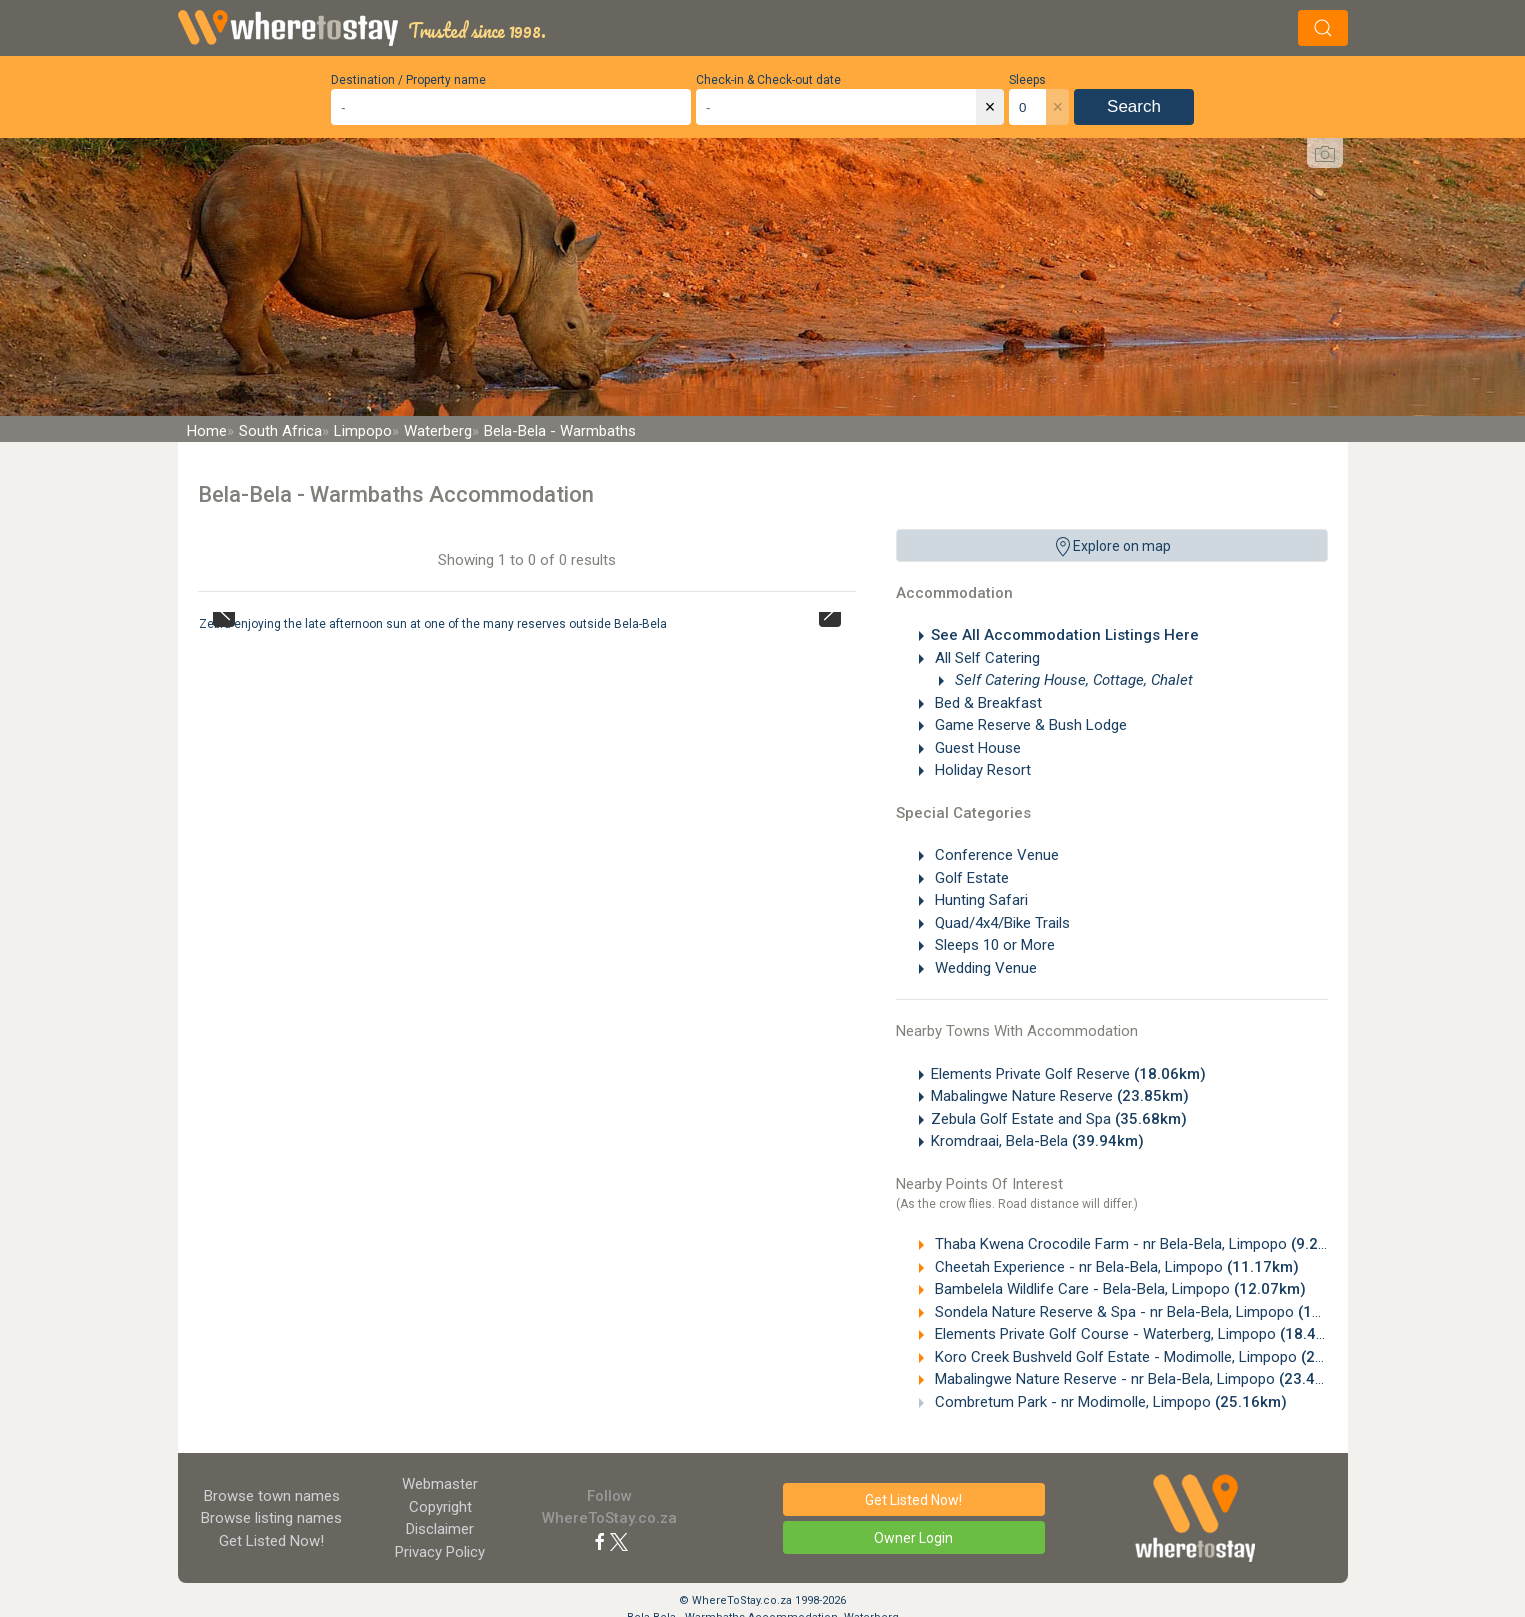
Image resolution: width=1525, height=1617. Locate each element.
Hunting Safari (979, 900)
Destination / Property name (408, 80)
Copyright (440, 1507)
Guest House (976, 748)
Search (1134, 106)
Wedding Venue (984, 968)
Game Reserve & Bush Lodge (1029, 725)
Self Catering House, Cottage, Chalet (1072, 680)
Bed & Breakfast (986, 703)
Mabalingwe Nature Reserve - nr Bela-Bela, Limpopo (1141, 1379)
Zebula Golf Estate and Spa (1059, 1119)
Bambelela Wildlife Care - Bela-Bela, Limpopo (1118, 1289)
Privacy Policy (440, 1552)
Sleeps (1027, 80)
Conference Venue (995, 855)
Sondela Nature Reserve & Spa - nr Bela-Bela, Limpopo (1150, 1312)
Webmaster (440, 1484)
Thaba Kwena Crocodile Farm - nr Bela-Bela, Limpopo (1142, 1244)
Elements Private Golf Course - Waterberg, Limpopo (1141, 1334)
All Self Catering (985, 658)
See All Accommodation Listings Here (1065, 635)
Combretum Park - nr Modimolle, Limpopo (1109, 1402)
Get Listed (271, 1541)
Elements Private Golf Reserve (1068, 1074)
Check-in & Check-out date (768, 80)
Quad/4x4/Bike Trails (1000, 923)
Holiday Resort (981, 770)
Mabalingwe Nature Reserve (1060, 1096)
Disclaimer (440, 1529)
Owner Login (913, 1538)
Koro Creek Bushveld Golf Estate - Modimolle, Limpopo (1152, 1357)
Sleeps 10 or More (993, 945)
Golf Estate (970, 878)
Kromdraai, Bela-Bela (1037, 1141)
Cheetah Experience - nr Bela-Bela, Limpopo (1115, 1267)
